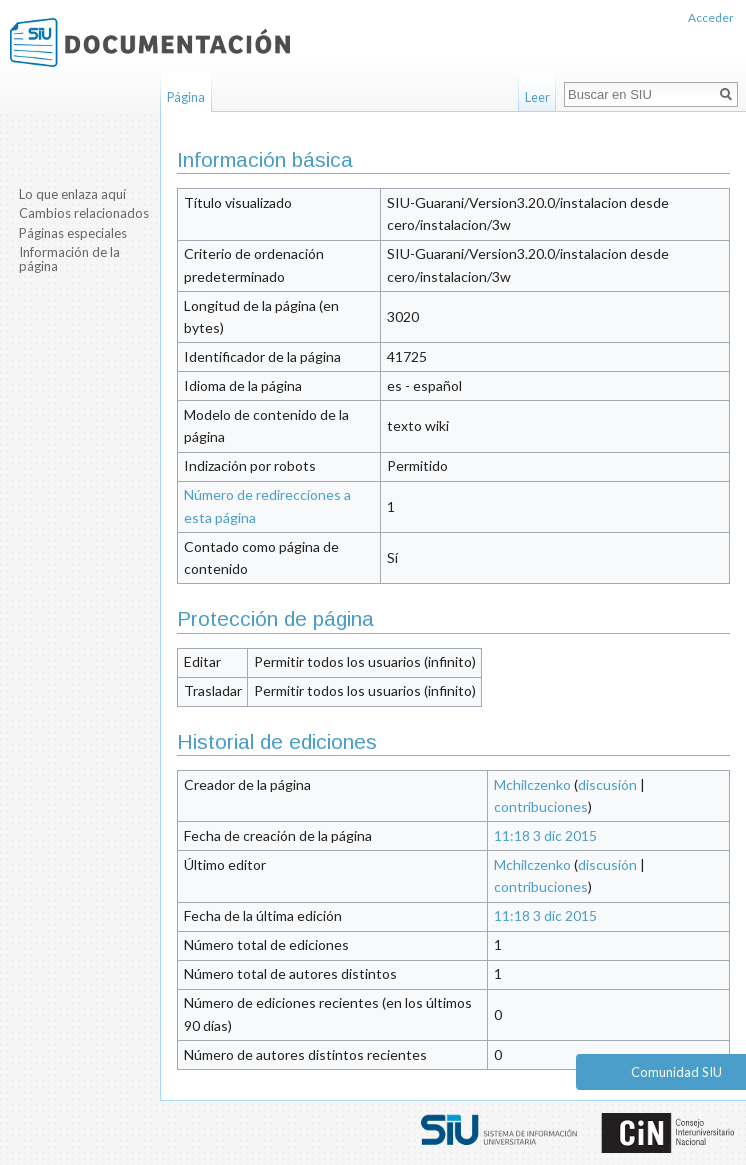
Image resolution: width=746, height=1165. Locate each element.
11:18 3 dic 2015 (545, 835)
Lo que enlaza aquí (72, 194)
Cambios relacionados (84, 213)
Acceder (711, 17)
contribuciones (541, 806)
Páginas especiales (73, 233)
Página (186, 97)
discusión (607, 784)
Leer (537, 97)
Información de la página (69, 259)
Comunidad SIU (676, 1072)
